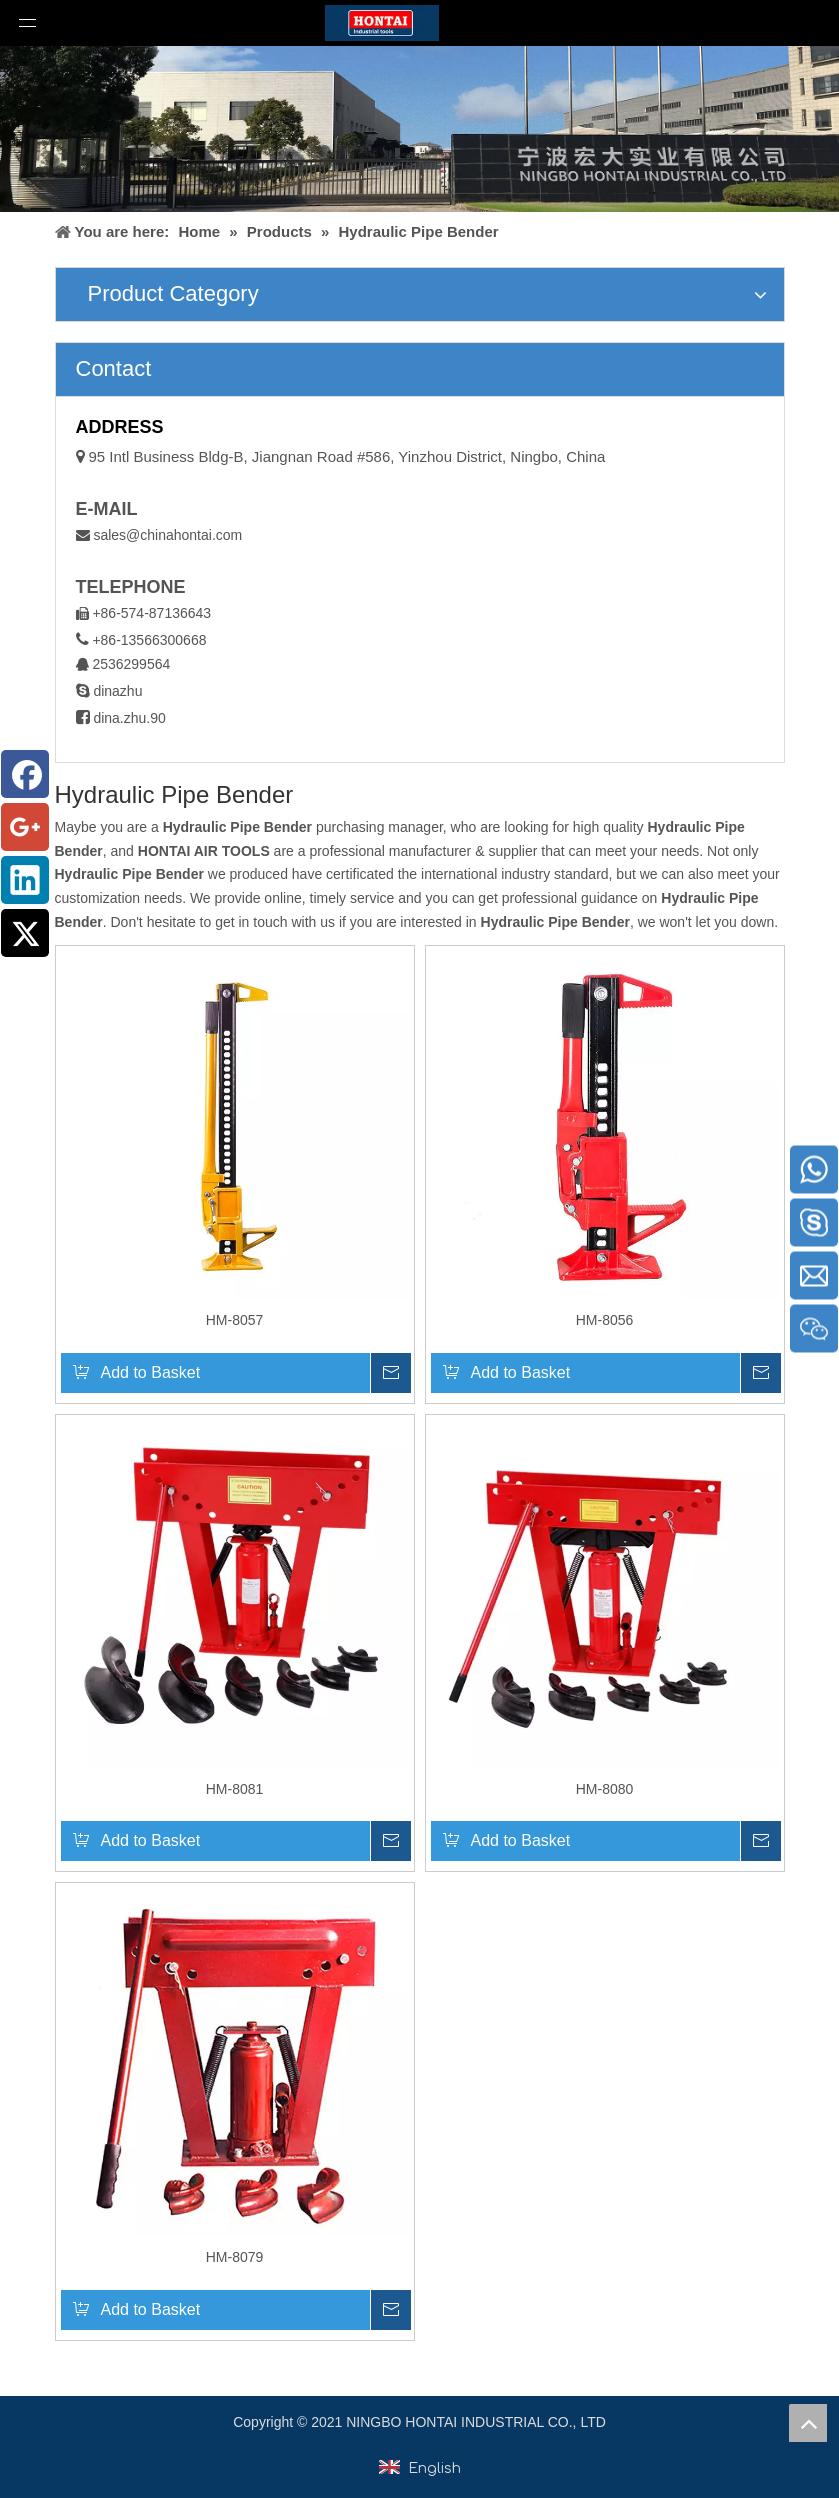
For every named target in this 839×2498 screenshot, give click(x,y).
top (808, 2423)
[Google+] (25, 827)
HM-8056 (605, 1320)
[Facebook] (25, 774)
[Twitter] (25, 933)
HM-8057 (235, 1320)
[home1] (419, 129)
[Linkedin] (25, 880)
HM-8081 (235, 1789)
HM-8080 (605, 1789)
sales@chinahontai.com (167, 535)
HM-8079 (235, 2257)
